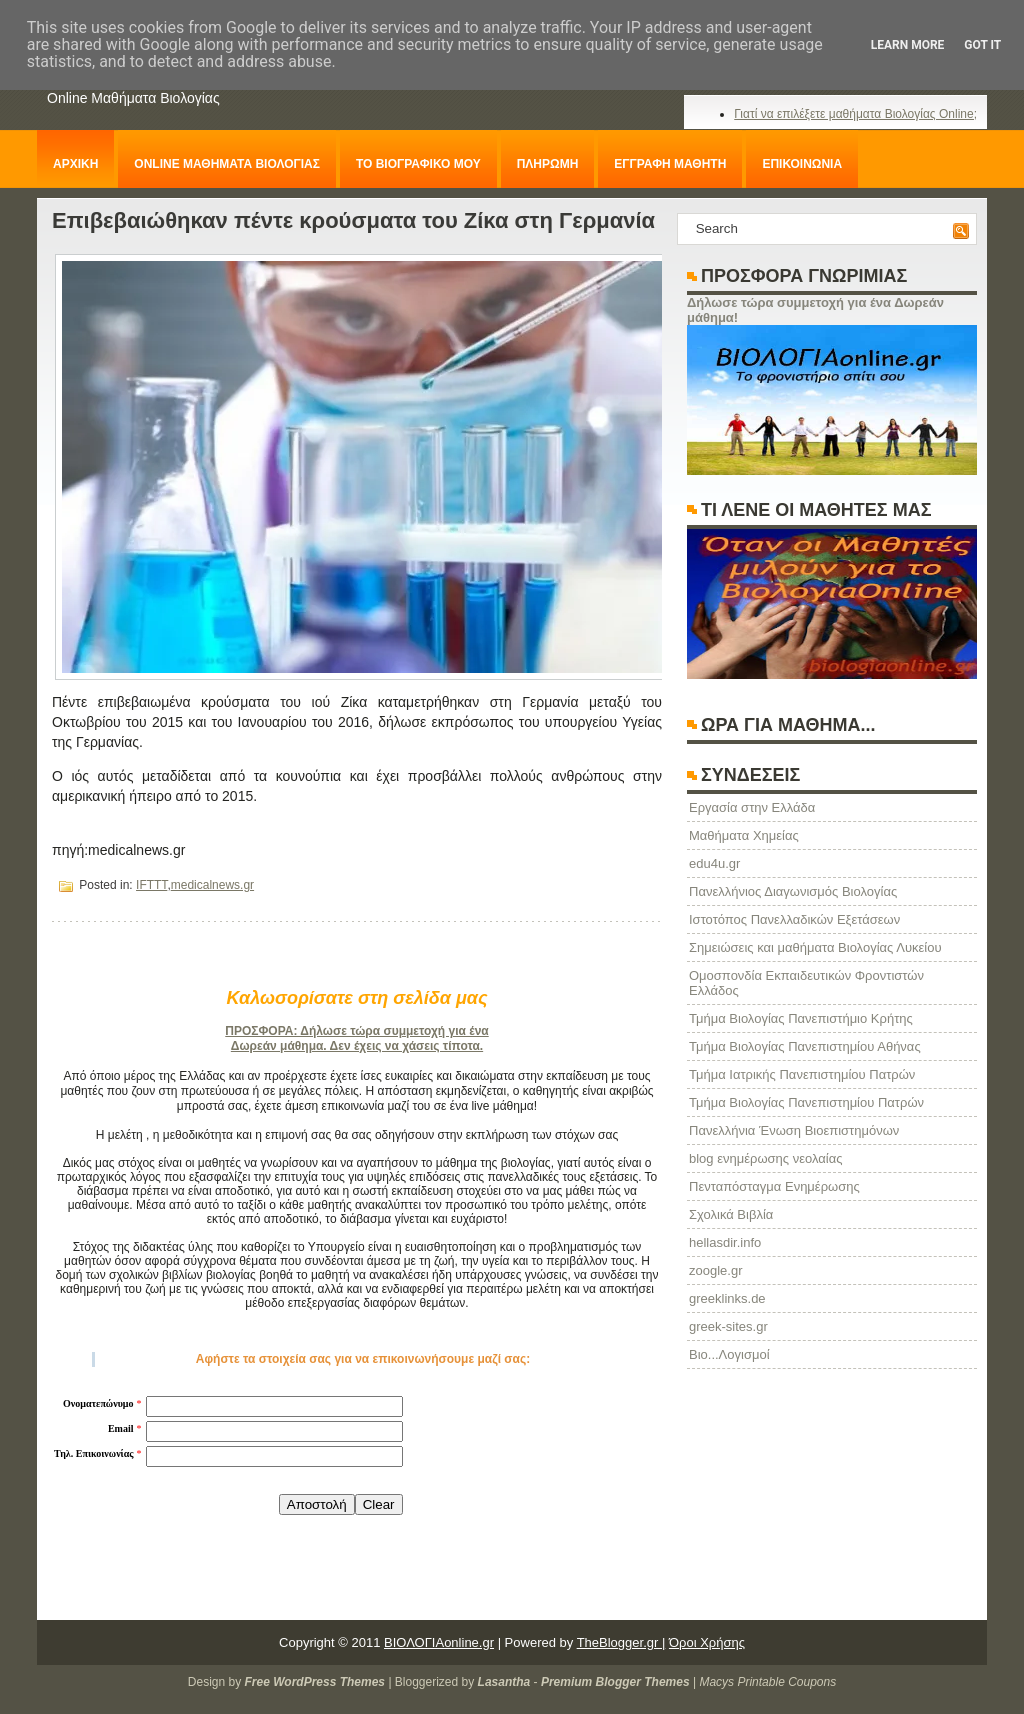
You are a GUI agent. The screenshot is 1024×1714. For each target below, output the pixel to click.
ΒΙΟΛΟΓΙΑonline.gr (439, 1642)
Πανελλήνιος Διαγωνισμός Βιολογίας (793, 891)
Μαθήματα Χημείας (744, 835)
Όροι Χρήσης (707, 1642)
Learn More (908, 45)
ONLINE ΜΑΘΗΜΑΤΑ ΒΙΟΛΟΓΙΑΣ (227, 164)
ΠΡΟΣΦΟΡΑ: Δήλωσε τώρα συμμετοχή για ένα (356, 1031)
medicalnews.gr (212, 885)
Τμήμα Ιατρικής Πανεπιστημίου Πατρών (802, 1074)
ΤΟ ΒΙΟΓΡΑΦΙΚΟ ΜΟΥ (418, 164)
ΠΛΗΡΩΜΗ (548, 164)
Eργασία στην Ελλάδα (752, 807)
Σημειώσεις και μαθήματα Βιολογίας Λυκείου (815, 947)
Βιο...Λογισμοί (729, 1354)
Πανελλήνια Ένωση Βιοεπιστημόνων (794, 1130)
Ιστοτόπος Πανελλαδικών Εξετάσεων (794, 919)
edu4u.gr (714, 863)
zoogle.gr (715, 1270)
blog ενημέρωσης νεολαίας (765, 1158)
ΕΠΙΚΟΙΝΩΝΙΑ (802, 164)
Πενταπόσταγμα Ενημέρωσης (774, 1186)
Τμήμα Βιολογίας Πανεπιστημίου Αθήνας (805, 1046)
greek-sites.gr (728, 1326)
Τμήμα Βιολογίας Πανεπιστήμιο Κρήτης (801, 1018)
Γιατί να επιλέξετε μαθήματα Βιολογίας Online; (855, 114)
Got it (982, 45)
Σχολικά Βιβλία (731, 1214)
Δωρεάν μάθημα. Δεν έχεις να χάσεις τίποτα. (357, 1046)
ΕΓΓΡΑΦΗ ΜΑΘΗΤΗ (670, 164)
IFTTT (151, 885)
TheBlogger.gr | (621, 1642)
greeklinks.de (727, 1298)
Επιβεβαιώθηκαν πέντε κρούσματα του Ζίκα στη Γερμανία (353, 220)
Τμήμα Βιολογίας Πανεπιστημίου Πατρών (806, 1102)
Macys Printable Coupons (767, 1682)
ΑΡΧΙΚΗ (75, 164)
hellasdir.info (725, 1242)
